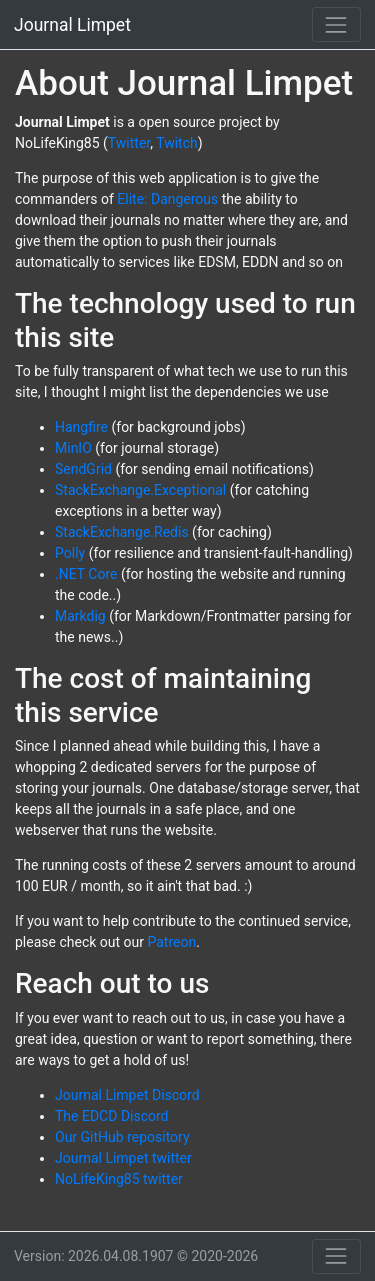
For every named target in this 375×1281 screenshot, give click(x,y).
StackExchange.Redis (122, 532)
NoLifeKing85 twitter (119, 1179)
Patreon (171, 942)
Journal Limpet (72, 25)
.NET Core (86, 574)
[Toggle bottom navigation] (336, 1256)
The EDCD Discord (112, 1116)
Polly (70, 553)
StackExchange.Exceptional (140, 490)
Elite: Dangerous (167, 199)
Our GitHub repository (122, 1137)
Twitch (177, 143)
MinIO (73, 448)
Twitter (129, 143)
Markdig (80, 616)
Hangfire (81, 427)
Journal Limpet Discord (127, 1095)
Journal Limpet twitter (123, 1158)
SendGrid (83, 469)
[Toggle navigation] (336, 24)
